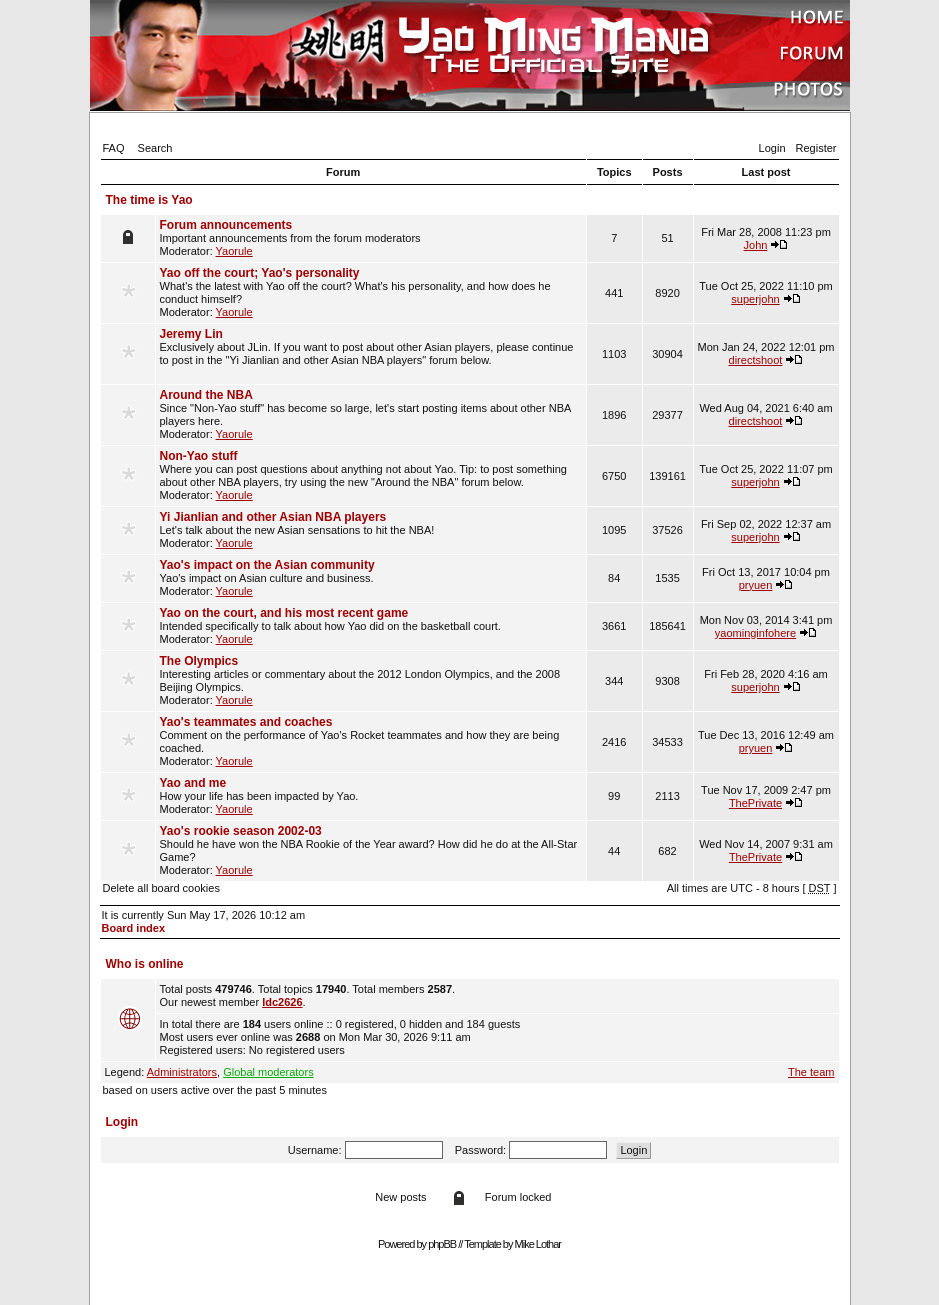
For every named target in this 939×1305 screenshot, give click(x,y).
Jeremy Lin (191, 334)
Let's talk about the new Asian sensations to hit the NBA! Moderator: (371, 529)
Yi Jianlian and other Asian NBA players (273, 517)
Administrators (182, 1072)
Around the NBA (206, 395)
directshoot (756, 360)
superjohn (755, 299)
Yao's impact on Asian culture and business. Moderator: (371, 577)
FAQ (114, 148)
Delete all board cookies (161, 888)
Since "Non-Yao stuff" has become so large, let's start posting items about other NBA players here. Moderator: (371, 414)
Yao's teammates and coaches (246, 722)
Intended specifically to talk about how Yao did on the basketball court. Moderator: (371, 625)
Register (816, 148)
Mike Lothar (538, 1244)
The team (811, 1072)
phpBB (442, 1244)
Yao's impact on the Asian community (267, 565)
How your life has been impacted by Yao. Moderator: (371, 795)
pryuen (756, 585)
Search (155, 148)
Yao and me (193, 783)
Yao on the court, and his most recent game (284, 613)
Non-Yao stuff (199, 456)
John (756, 245)
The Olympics (199, 661)
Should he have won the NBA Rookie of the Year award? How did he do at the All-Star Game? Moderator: (371, 850)
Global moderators (268, 1072)
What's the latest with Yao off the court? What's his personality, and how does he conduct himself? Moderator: (371, 292)
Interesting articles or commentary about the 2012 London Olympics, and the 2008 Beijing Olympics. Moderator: (371, 680)
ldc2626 (282, 1002)
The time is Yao (149, 200)
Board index (134, 928)
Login (772, 148)
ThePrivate (755, 803)
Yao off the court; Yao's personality (260, 273)
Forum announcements (226, 225)
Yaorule (234, 251)
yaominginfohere (755, 633)
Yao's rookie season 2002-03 (241, 831)
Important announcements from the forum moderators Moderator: (371, 237)
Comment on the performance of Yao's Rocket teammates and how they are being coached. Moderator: (371, 741)
